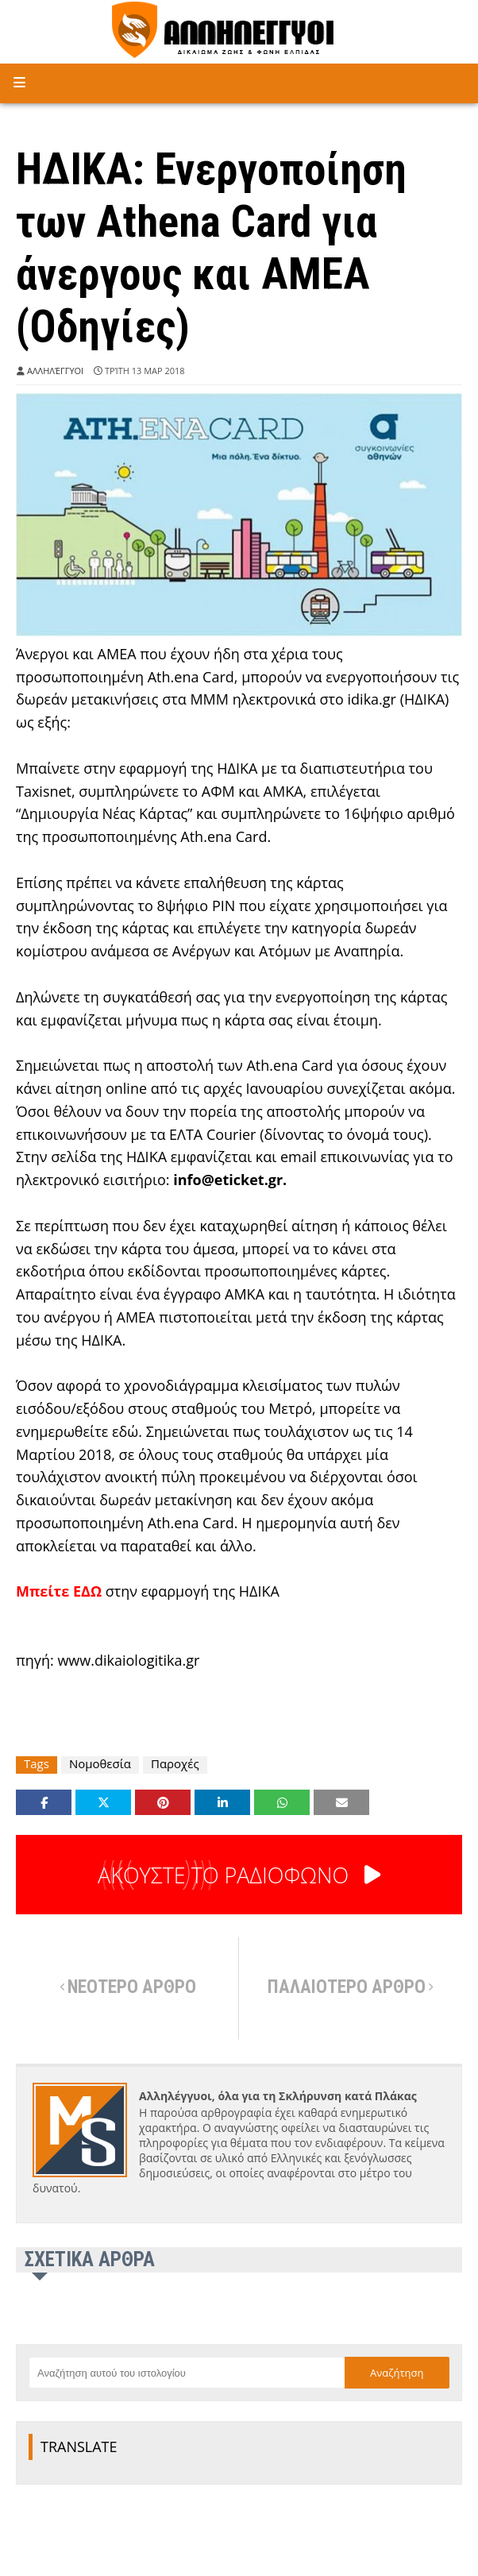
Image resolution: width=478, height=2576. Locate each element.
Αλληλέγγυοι (55, 371)
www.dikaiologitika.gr (128, 1660)
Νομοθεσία (100, 1763)
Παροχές (175, 1763)
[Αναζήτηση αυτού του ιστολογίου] (187, 2373)
